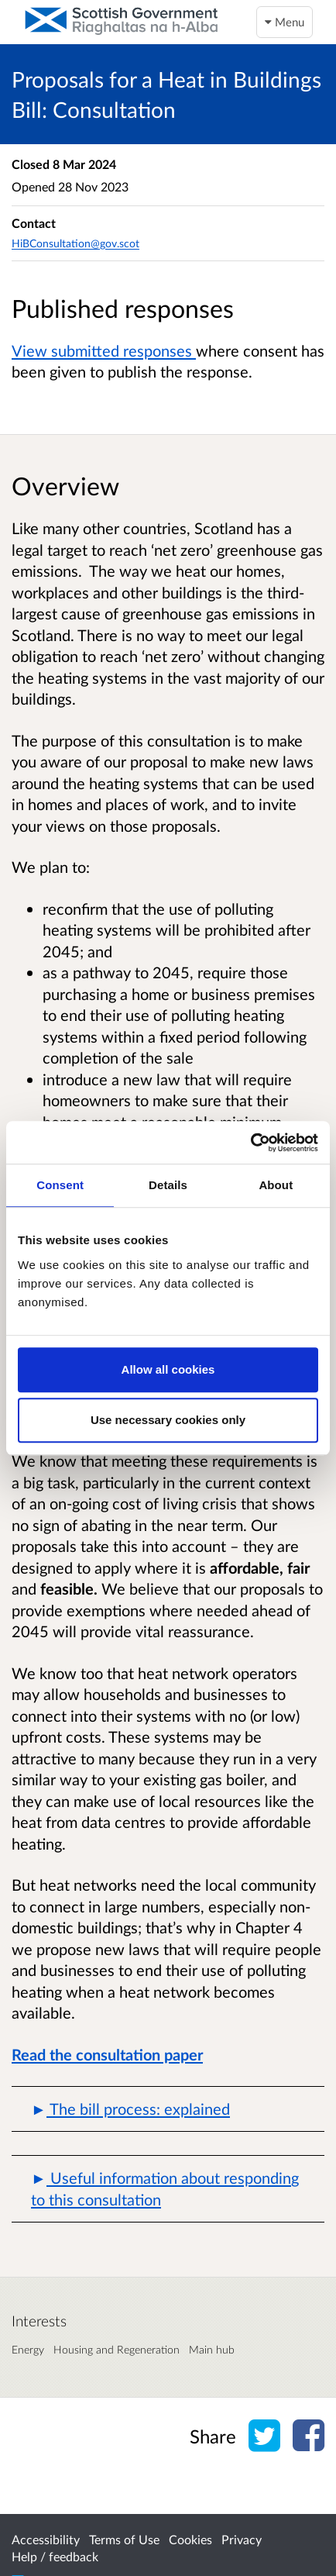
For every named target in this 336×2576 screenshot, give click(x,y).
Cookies (190, 2539)
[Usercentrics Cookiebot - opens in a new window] (250, 1143)
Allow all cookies (168, 1369)
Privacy (241, 2539)
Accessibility (46, 2539)
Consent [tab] (60, 1184)
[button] (168, 2109)
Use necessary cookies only (168, 1419)
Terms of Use (124, 2539)
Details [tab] (168, 1184)
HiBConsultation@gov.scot (75, 243)
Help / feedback (55, 2556)
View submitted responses (104, 350)
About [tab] (276, 1184)
